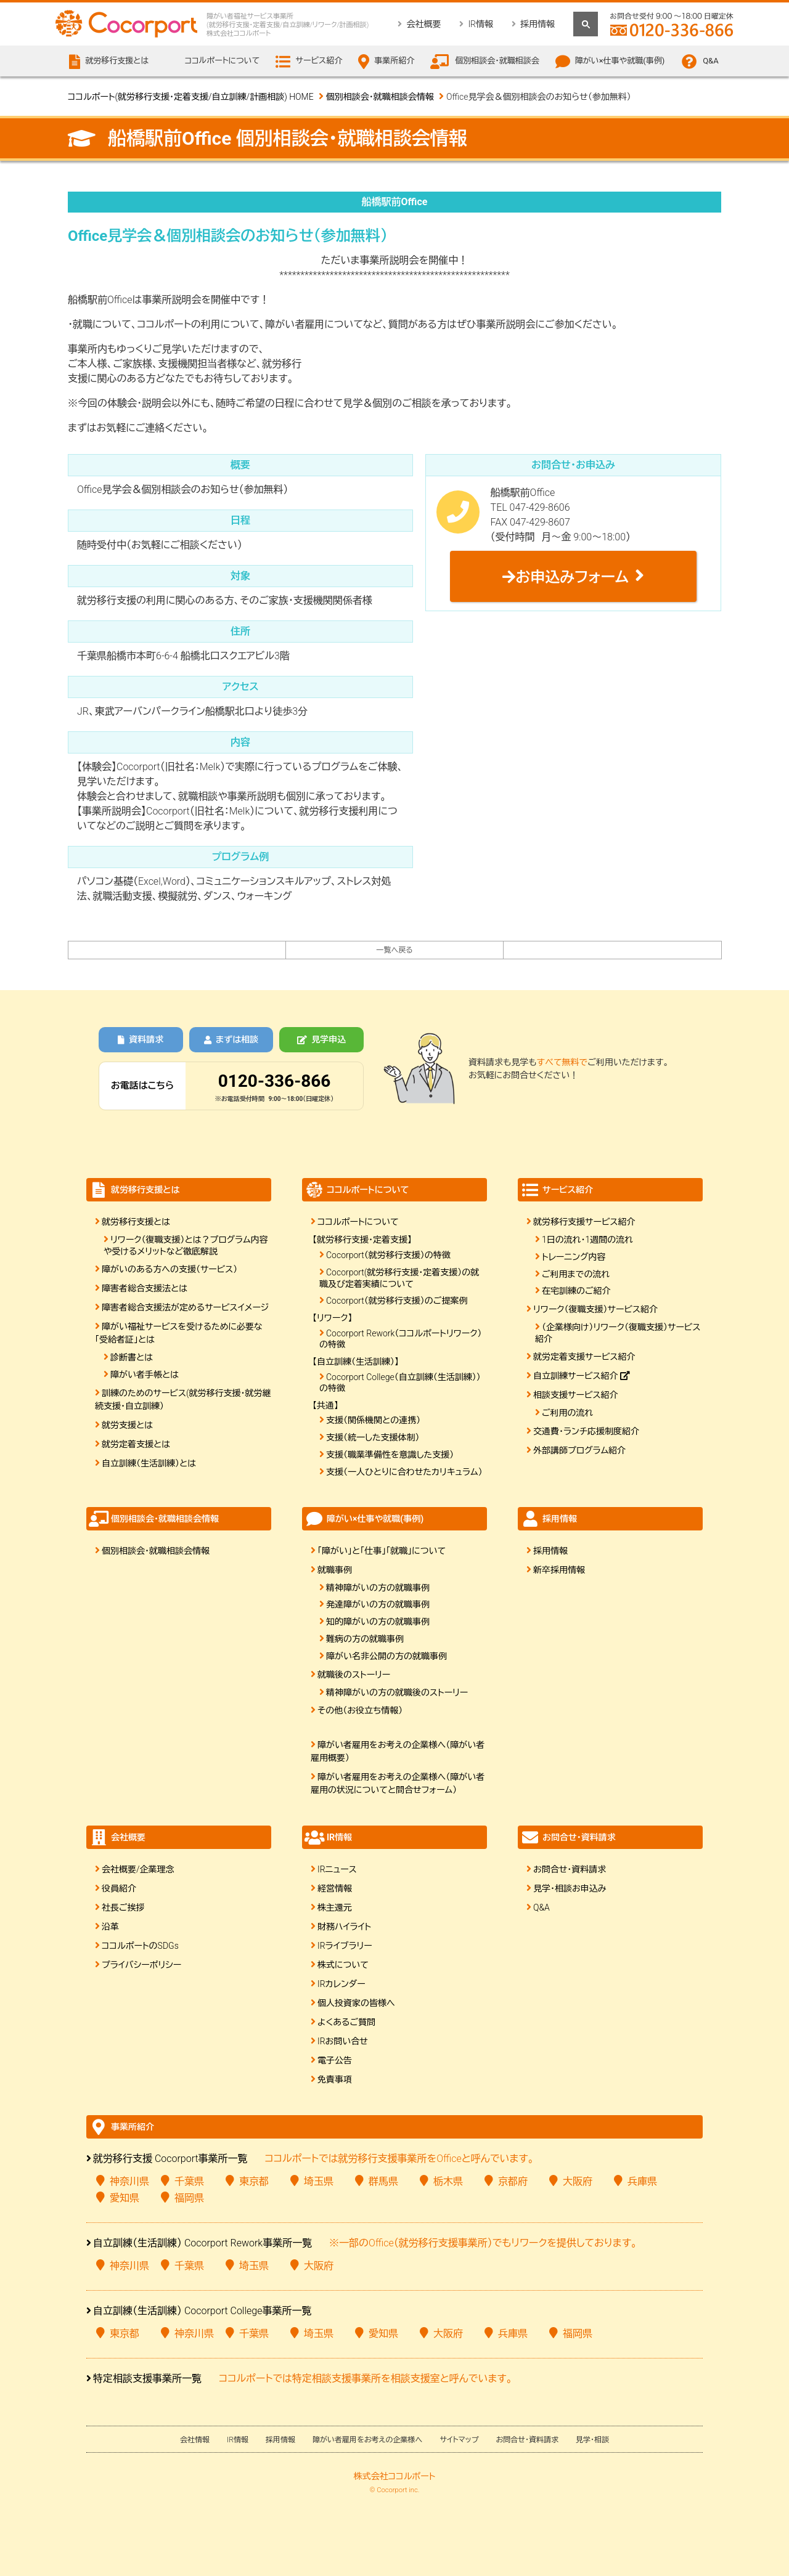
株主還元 (334, 1907)
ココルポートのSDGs (140, 1946)
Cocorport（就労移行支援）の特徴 (388, 1255)
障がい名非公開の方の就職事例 (386, 1656)
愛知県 (124, 2198)
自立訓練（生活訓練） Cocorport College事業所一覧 (202, 2311)
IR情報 (480, 24)
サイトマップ (458, 2440)
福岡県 (189, 2198)
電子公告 (334, 2060)
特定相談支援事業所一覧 (147, 2378)
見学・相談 (592, 2440)
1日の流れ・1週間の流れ (587, 1240)
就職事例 (334, 1570)
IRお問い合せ (342, 2041)
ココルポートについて (357, 1222)
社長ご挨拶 (123, 1907)
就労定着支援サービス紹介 (584, 1357)
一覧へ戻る (395, 950)
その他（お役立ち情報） (360, 1710)
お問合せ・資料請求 (569, 1869)
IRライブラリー (344, 1946)
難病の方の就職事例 (365, 1639)
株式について (343, 1965)
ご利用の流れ (567, 1413)
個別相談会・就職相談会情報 (380, 97)
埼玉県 (318, 2181)
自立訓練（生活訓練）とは (149, 1463)
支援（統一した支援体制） (373, 1437)
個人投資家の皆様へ (356, 2003)
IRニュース (337, 1869)
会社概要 (423, 24)
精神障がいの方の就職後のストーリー (397, 1692)
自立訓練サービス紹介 (581, 1376)
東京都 (254, 2181)
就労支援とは (127, 1425)
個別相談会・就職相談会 (497, 60)
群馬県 (383, 2181)
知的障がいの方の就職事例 (378, 1622)
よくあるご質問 (346, 2022)
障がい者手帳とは (144, 1374)
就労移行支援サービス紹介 (584, 1222)
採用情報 (537, 24)
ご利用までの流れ (576, 1274)
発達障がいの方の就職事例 (378, 1604)
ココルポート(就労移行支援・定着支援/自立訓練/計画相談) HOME (191, 97)
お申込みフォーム (565, 577)
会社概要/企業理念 (138, 1869)
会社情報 (195, 2440)
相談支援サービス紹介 (575, 1395)
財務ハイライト (344, 1927)
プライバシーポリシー (141, 1965)
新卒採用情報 (559, 1570)
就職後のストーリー (353, 1675)
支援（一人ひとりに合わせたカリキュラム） (404, 1472)
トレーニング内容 (573, 1257)
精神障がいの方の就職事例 (378, 1588)
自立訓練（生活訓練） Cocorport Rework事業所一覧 (202, 2243)
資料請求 (140, 1039)
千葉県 (189, 2181)
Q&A (711, 60)
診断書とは (131, 1357)
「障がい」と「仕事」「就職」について (381, 1551)
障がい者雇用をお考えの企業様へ (367, 2440)
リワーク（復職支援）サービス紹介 (595, 1309)
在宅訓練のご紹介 (576, 1291)
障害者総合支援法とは (144, 1288)
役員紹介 (119, 1888)
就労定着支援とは (136, 1444)
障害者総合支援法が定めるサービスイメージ (185, 1307)
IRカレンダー (341, 1984)
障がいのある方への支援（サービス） (169, 1269)
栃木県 (448, 2181)
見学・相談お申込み (569, 1888)
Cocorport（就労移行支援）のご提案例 (396, 1301)
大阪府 (577, 2181)
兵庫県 (642, 2181)
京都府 (513, 2181)
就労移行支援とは (136, 1222)
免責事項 (334, 2079)
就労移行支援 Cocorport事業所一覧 (170, 2158)
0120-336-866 (274, 1081)
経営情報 (334, 1888)
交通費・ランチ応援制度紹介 (586, 1431)
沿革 (110, 1927)
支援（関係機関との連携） (373, 1420)
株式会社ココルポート (395, 2476)
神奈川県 (129, 2181)
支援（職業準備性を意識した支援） (390, 1455)
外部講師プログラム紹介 (579, 1450)
